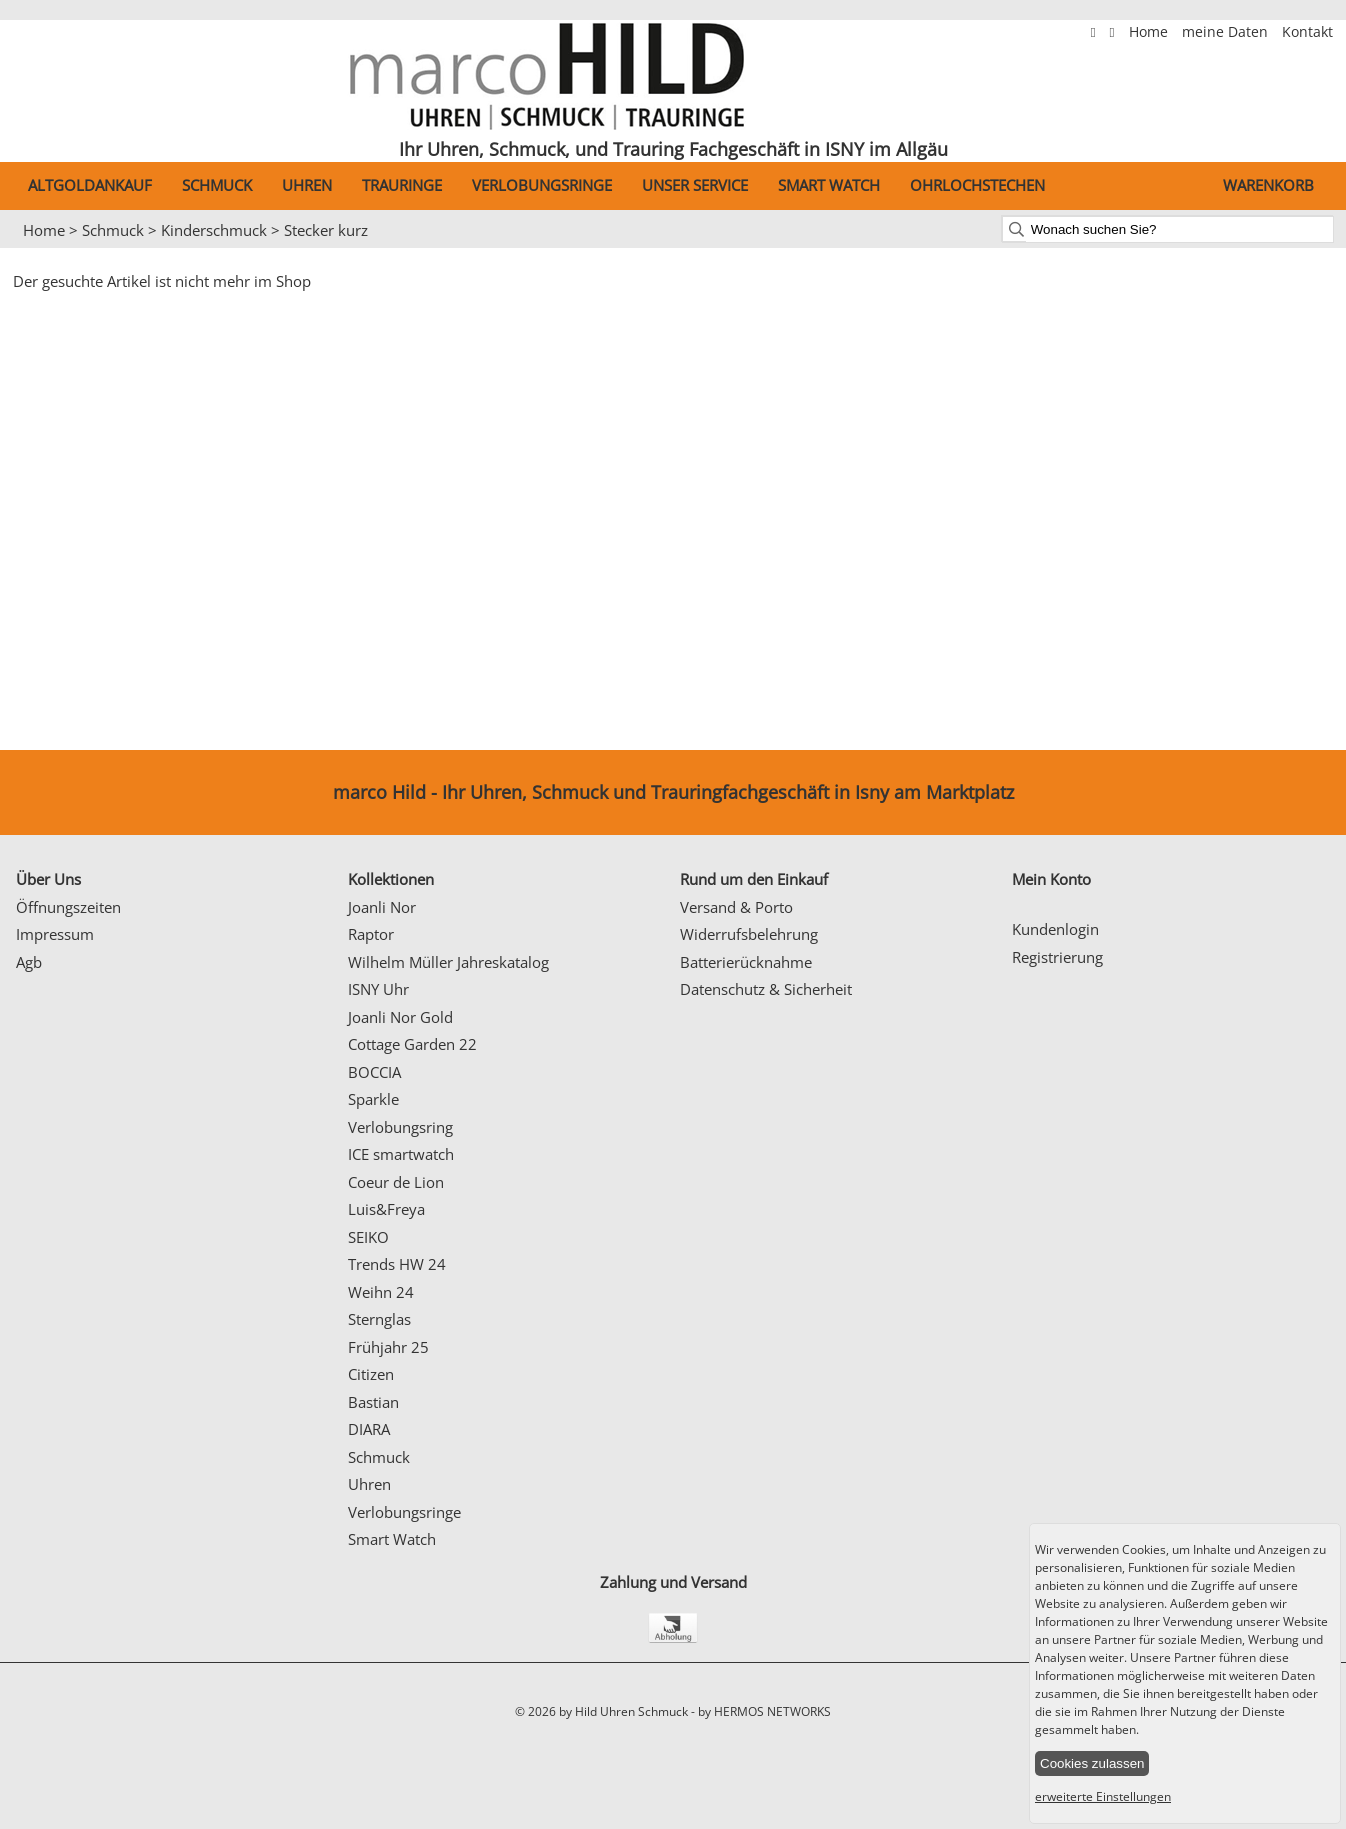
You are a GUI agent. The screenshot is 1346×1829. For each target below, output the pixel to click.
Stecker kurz (326, 230)
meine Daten (1227, 32)
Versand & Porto (736, 907)
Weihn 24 (381, 1292)
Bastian (373, 1402)
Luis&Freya (386, 1209)
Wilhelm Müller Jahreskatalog (448, 962)
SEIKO (368, 1237)
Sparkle (373, 1099)
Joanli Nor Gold (400, 1017)
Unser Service (695, 185)
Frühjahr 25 (388, 1347)
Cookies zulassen (1092, 1763)
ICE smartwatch (401, 1154)
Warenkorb (1268, 185)
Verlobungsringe (542, 185)
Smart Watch (829, 185)
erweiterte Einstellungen (1103, 1796)
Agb (29, 962)
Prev (27, 249)
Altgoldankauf (90, 185)
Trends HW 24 (397, 1264)
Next (1321, 249)
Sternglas (379, 1319)
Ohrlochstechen (977, 185)
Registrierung (1057, 957)
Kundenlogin (1055, 929)
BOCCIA (374, 1072)
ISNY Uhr (378, 989)
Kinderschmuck (214, 230)
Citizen (371, 1374)
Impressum (55, 934)
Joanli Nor (382, 907)
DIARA (369, 1429)
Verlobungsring (400, 1127)
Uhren (307, 185)
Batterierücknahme (746, 962)
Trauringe (402, 185)
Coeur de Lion (396, 1182)
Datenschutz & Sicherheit (766, 989)
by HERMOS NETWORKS (764, 1711)
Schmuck (217, 185)
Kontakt (1307, 32)
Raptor (371, 934)
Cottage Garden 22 (412, 1044)
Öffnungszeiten (68, 907)
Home (1150, 32)
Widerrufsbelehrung (749, 934)
